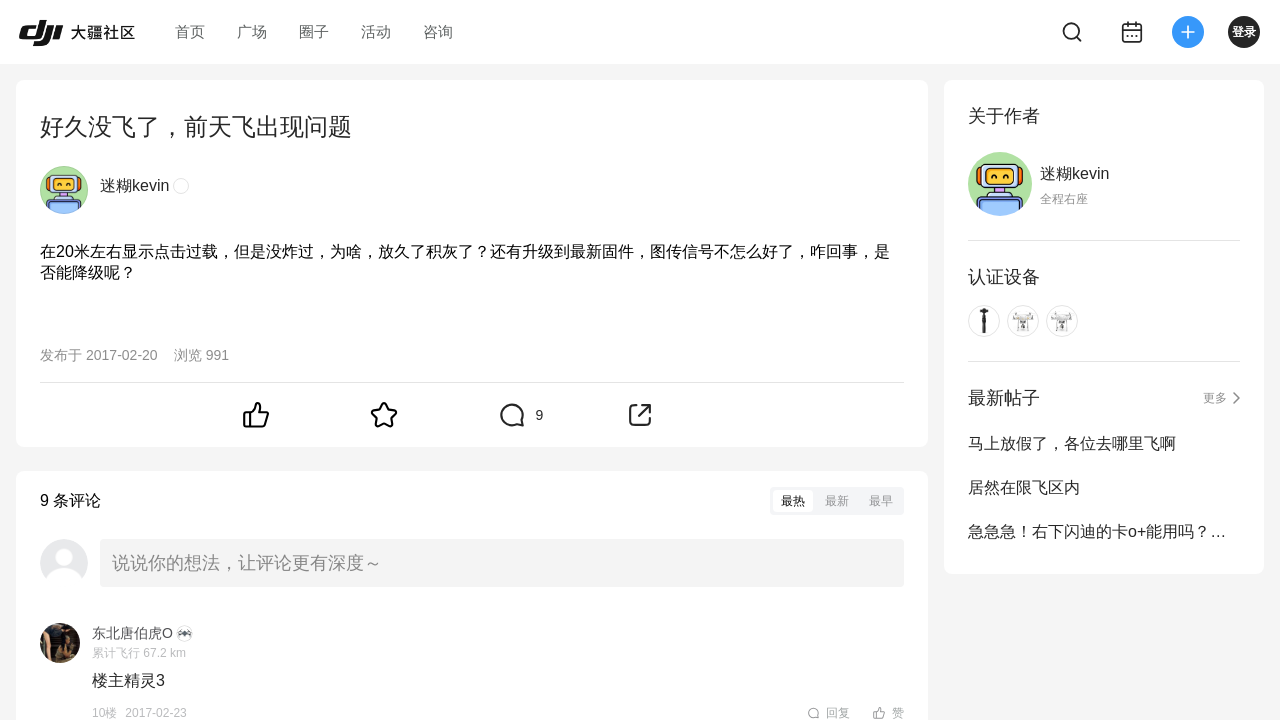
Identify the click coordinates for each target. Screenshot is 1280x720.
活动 (376, 31)
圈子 (314, 31)
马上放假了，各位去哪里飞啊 (1072, 443)
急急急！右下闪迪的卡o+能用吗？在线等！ (1104, 531)
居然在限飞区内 (1024, 487)
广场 (252, 31)
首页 (190, 31)
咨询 (438, 31)
